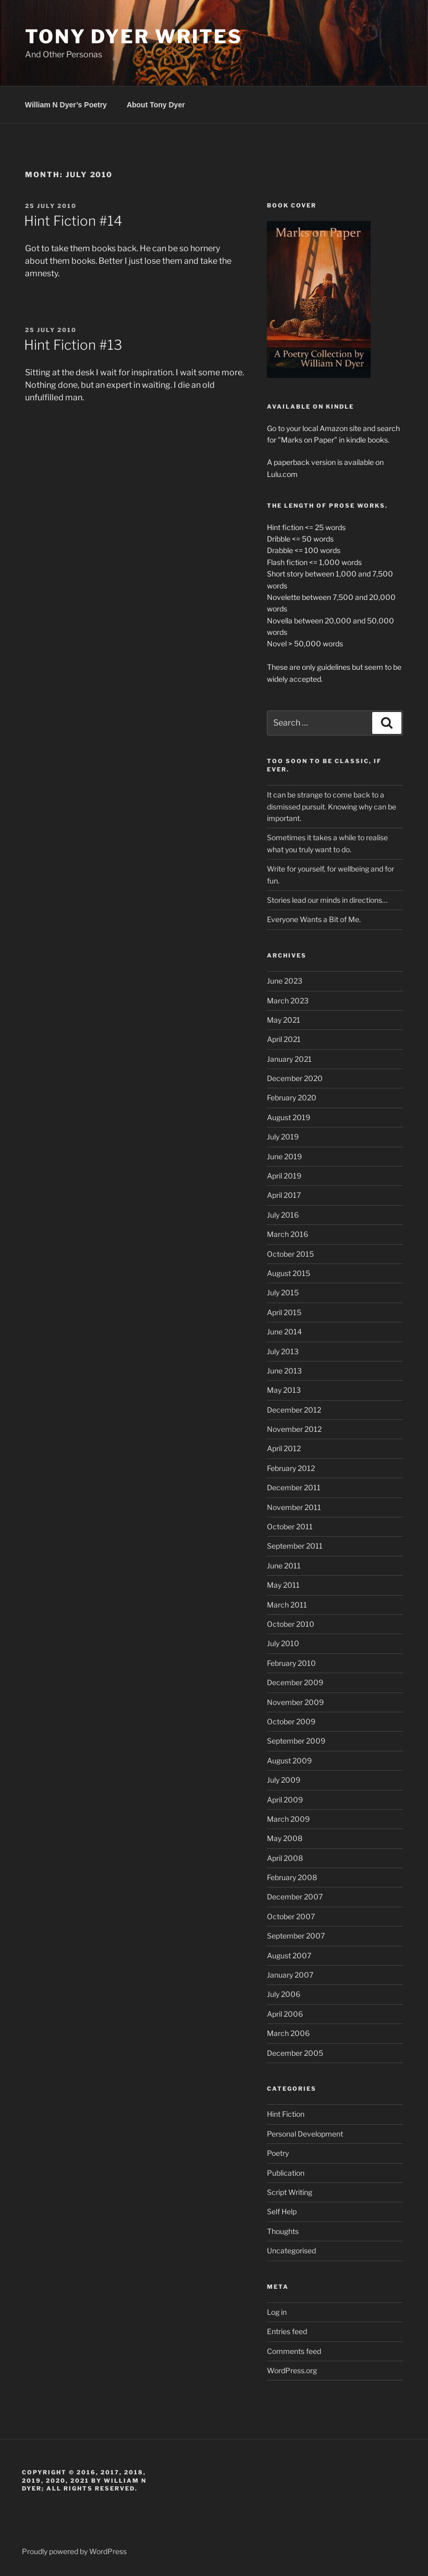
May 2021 (283, 1019)
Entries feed (287, 2331)
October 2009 (291, 1721)
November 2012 (294, 1429)
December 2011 (294, 1487)
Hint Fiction (285, 2113)
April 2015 (284, 1312)
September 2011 (295, 1545)
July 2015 (283, 1292)
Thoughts (283, 2231)
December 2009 (295, 1682)
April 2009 (285, 1799)
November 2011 (294, 1507)
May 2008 (284, 1838)
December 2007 (295, 1896)
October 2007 (291, 1916)
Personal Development (305, 2133)
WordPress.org (292, 2370)
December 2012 (294, 1409)
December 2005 (295, 2052)
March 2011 (287, 1604)
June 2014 (284, 1331)
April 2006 (285, 2013)
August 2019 (288, 1117)
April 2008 (285, 1858)
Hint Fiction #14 (73, 221)
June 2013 (284, 1370)
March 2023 (288, 1000)
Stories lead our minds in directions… (327, 900)
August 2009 (289, 1760)
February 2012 (291, 1468)
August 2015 (288, 1273)
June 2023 (284, 980)
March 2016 (287, 1234)
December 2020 (295, 1078)
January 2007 (290, 1974)
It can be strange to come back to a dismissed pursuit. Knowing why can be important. (331, 806)
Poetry (278, 2153)
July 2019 (283, 1136)
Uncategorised (291, 2250)
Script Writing (289, 2192)
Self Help (282, 2211)
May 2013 (284, 1389)
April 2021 (284, 1039)
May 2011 (283, 1584)
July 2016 (283, 1214)
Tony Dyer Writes (133, 36)
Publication (285, 2172)
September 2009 (296, 1740)
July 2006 (283, 1994)
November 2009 (295, 1702)
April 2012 (284, 1448)
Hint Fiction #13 (73, 345)
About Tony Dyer (156, 105)
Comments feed (294, 2351)
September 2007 (296, 1935)
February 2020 (291, 1097)
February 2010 (291, 1663)
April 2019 (284, 1175)
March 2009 (288, 1818)
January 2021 (289, 1058)
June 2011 (284, 1565)
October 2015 (290, 1253)
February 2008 (292, 1877)
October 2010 (290, 1624)
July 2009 (283, 1779)
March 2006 (288, 2033)
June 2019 (284, 1156)
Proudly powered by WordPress (74, 2551)
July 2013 (283, 1351)
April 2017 (284, 1195)
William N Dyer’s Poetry (66, 105)
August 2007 (289, 1955)
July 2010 (283, 1643)
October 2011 (290, 1526)
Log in (277, 2312)
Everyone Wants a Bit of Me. (314, 919)
